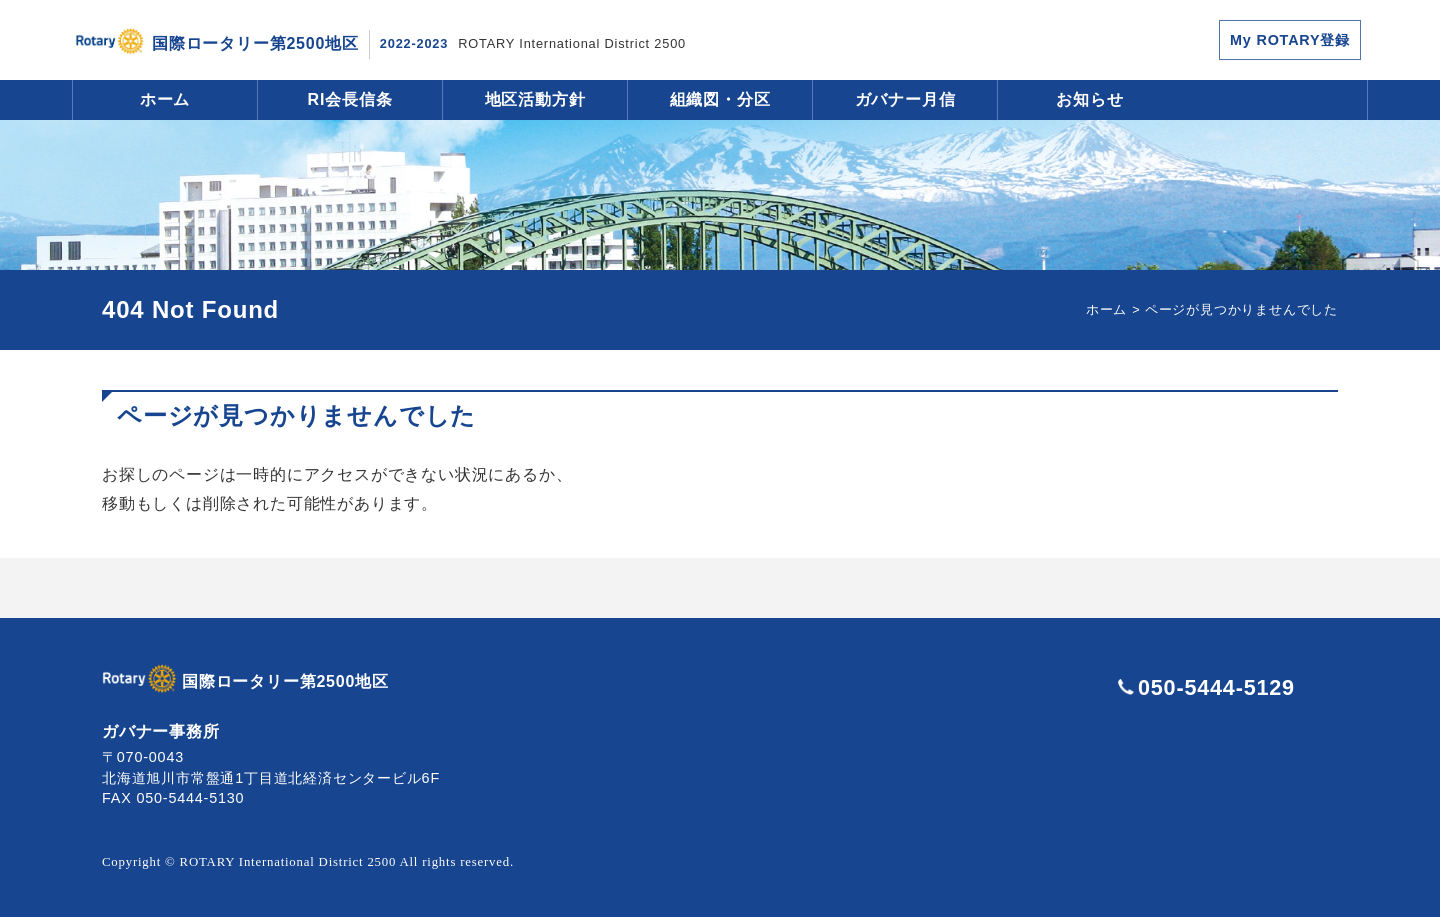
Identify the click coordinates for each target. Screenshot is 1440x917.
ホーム (165, 99)
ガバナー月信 (905, 99)
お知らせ (1089, 99)
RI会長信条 (350, 99)
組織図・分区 (720, 99)
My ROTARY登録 (1290, 40)
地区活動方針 (535, 99)
